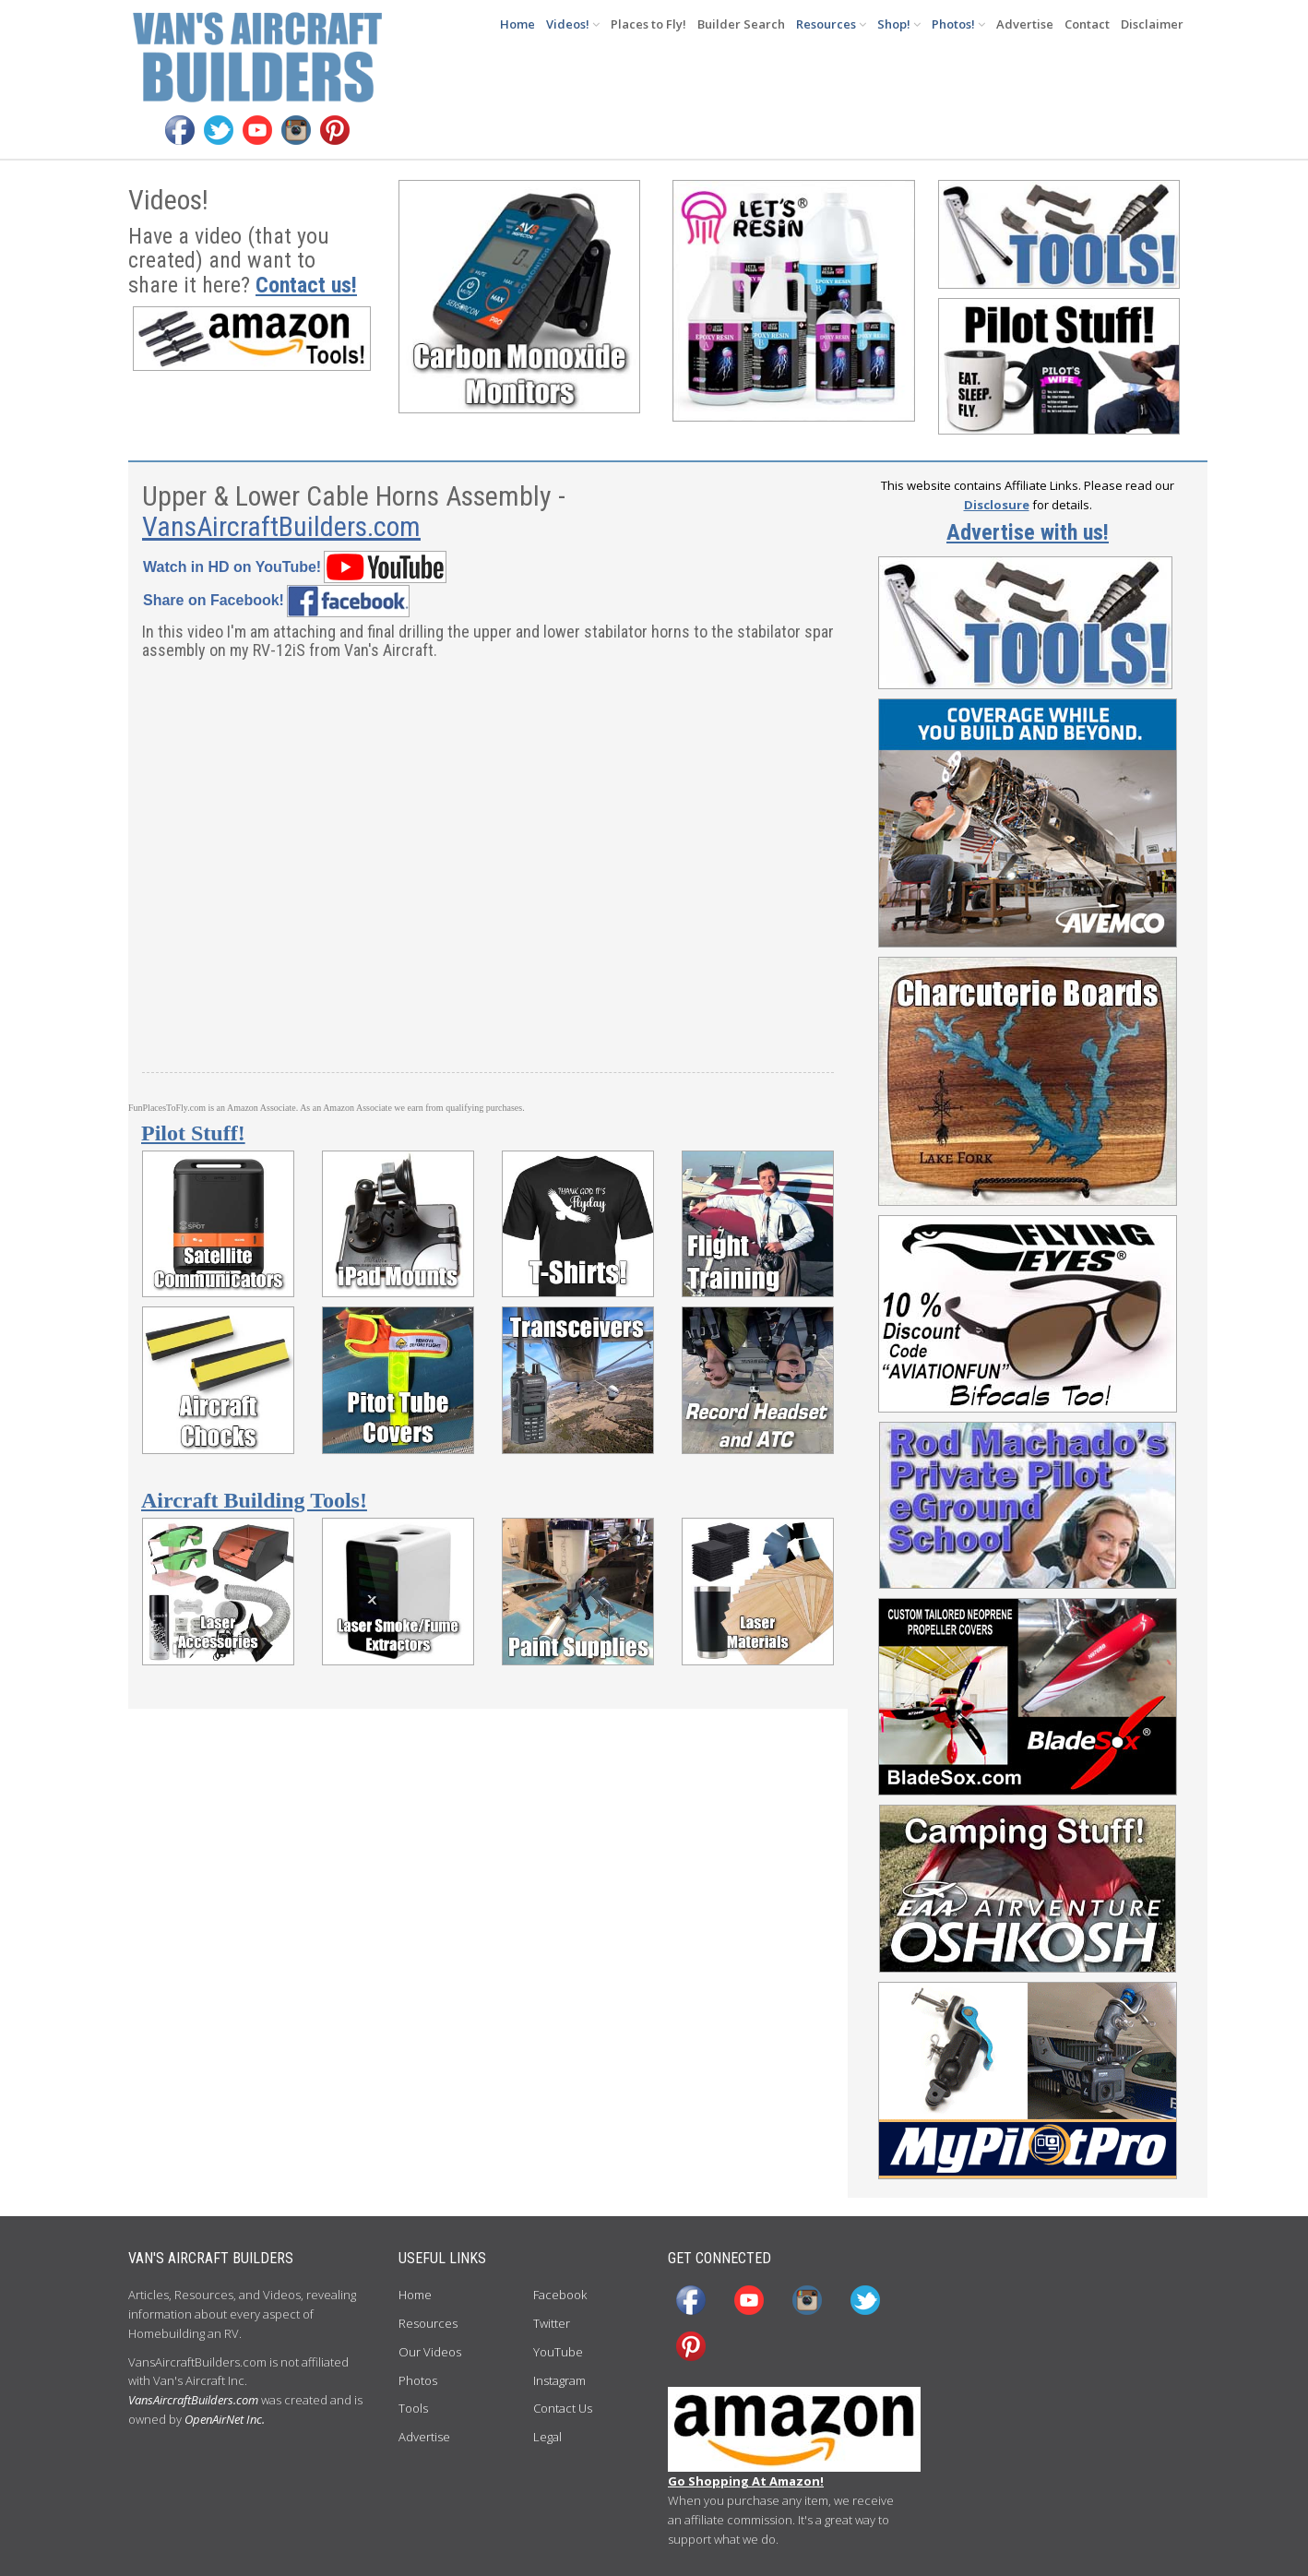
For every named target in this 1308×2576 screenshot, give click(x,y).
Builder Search (741, 24)
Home (517, 24)
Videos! (573, 24)
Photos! (958, 24)
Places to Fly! (648, 24)
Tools (413, 2408)
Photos (417, 2380)
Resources (831, 24)
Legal (547, 2436)
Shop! (899, 24)
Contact (1087, 24)
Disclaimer (1152, 24)
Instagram (559, 2380)
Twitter (551, 2323)
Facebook (560, 2294)
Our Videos (429, 2351)
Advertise (1024, 24)
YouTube (558, 2351)
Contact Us (562, 2408)
